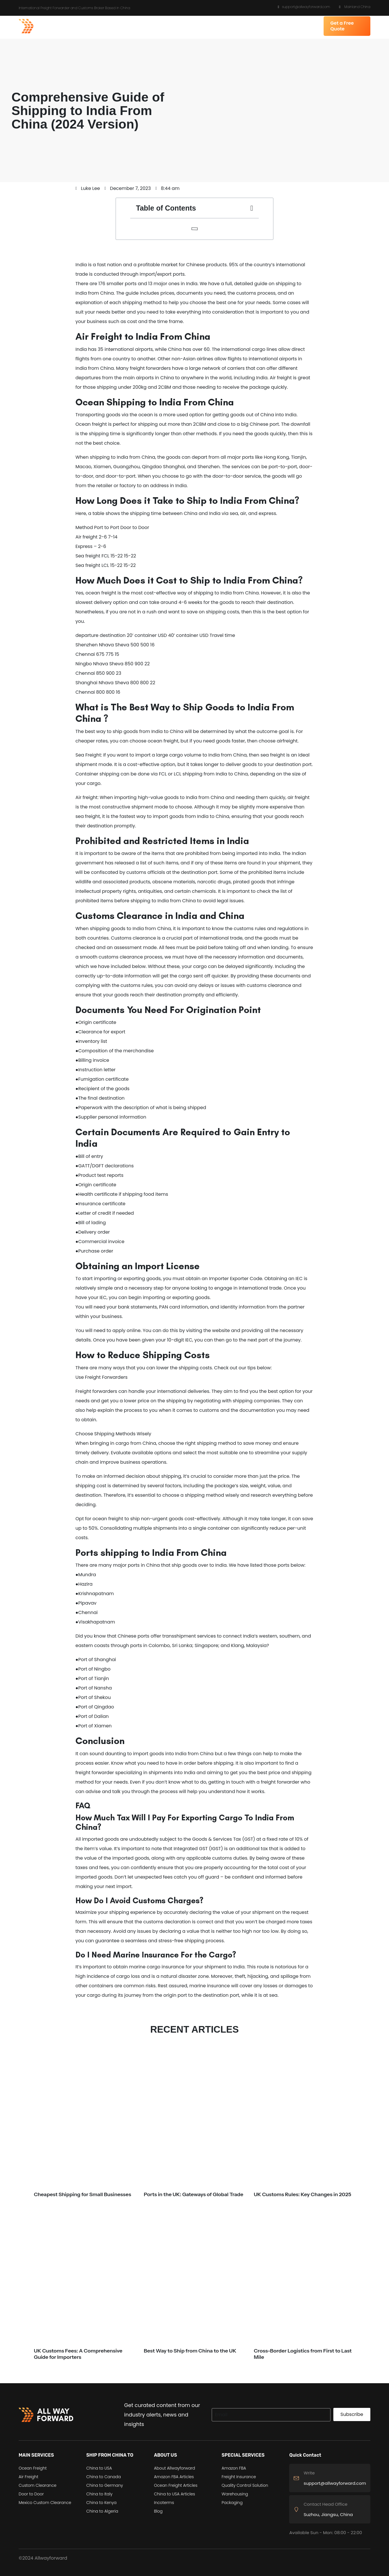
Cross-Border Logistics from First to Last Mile (303, 2354)
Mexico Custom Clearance (45, 2502)
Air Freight (28, 2477)
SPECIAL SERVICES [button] (253, 26)
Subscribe (352, 2414)
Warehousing (235, 2494)
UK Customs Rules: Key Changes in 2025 (302, 2194)
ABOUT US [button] (184, 26)
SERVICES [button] (106, 26)
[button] (251, 208)
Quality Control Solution (245, 2485)
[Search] (271, 2414)
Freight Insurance (239, 2477)
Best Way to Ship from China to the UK (190, 2351)
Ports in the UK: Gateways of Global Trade (193, 2194)
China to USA (99, 2468)
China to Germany (104, 2485)
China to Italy (99, 2494)
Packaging (232, 2502)
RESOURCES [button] (215, 26)
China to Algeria (102, 2511)
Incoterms (164, 2502)
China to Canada (103, 2477)
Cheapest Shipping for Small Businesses (82, 2194)
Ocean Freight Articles (176, 2485)
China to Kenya (101, 2502)
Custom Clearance (38, 2485)
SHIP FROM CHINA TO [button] (145, 26)
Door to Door (31, 2494)
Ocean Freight (33, 2468)
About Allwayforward (174, 2468)
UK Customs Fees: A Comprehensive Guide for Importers (78, 2354)
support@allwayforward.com (304, 6)
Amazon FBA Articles (174, 2477)
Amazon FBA (234, 2468)
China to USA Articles (174, 2494)
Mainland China (354, 6)
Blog (158, 2511)
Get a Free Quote (342, 26)
